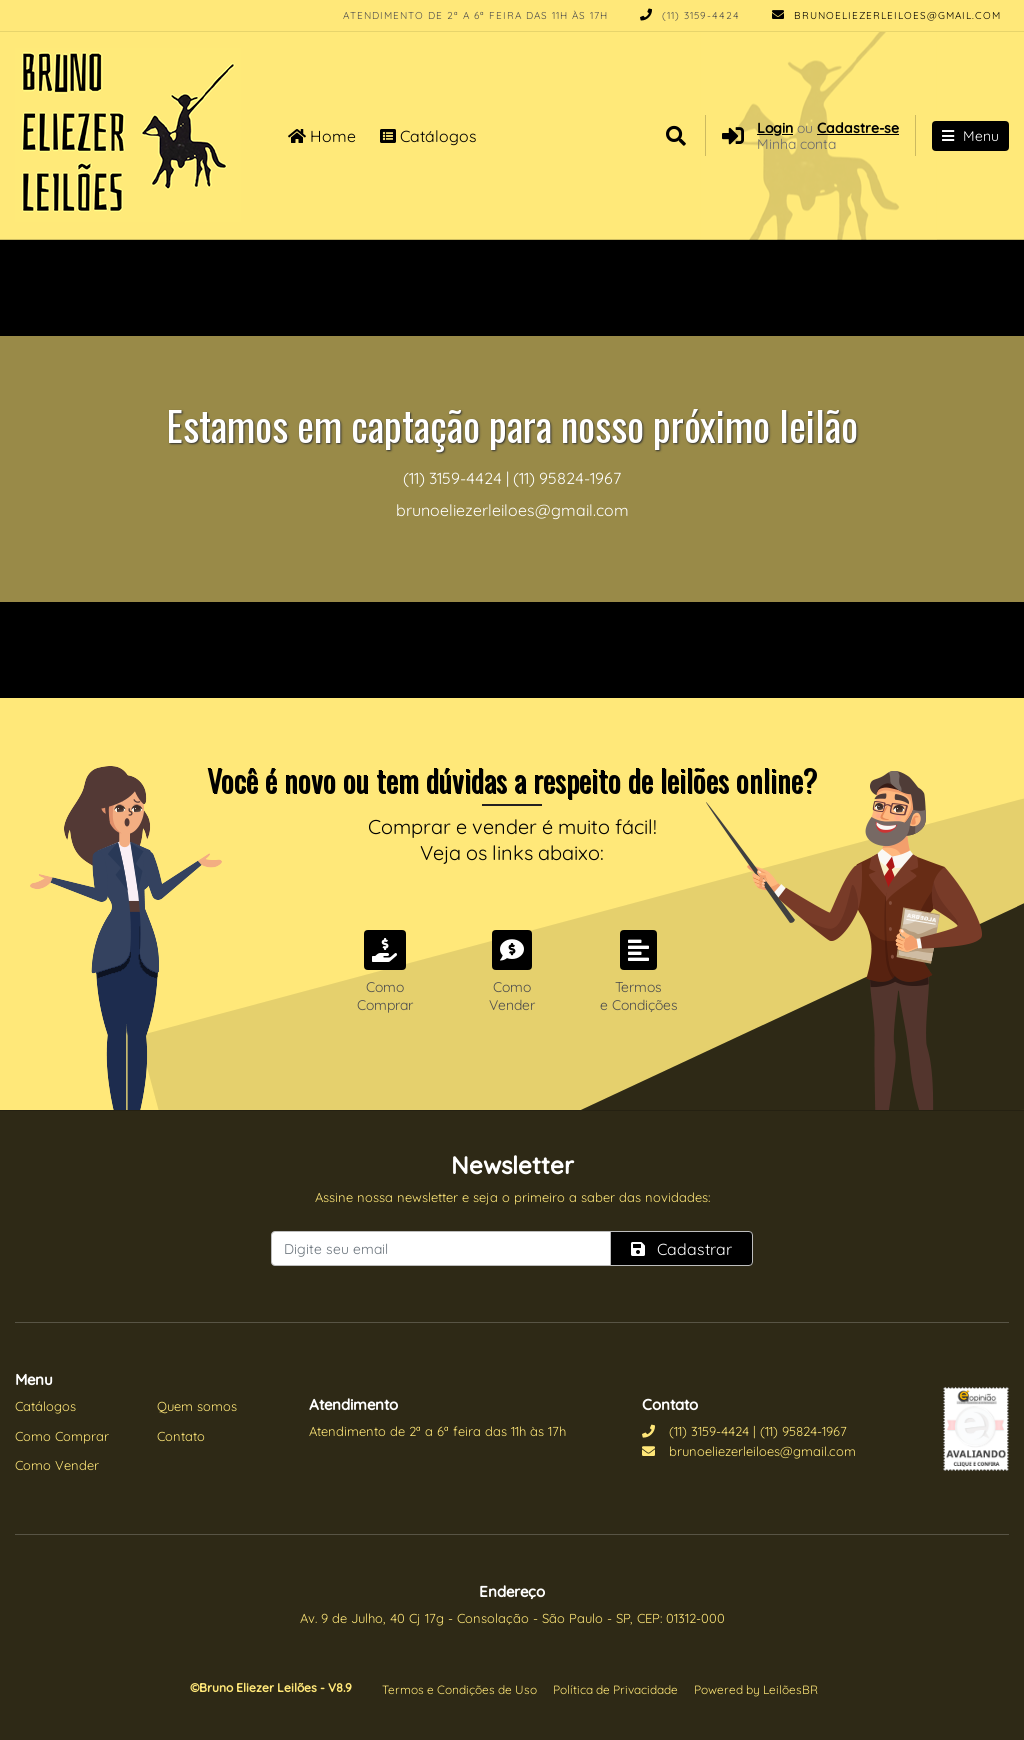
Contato (181, 1436)
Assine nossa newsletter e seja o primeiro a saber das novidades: (512, 1197)
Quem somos (197, 1406)
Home (322, 136)
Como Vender (57, 1465)
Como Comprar (62, 1436)
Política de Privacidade (615, 1689)
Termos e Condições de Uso (459, 1689)
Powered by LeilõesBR (756, 1689)
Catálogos (428, 136)
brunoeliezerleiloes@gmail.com (886, 15)
